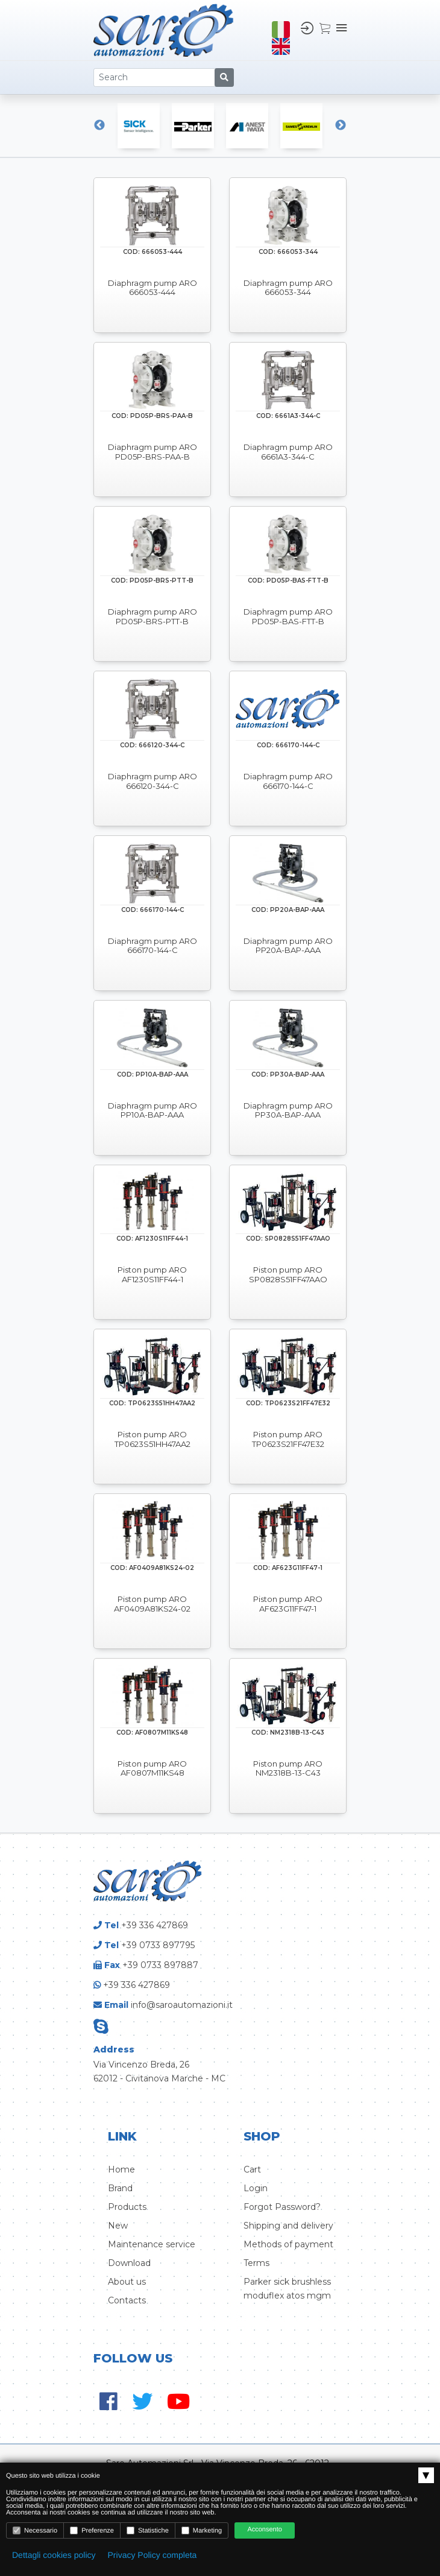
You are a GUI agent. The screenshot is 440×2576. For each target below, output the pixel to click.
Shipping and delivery (288, 2225)
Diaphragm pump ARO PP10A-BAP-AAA (152, 1110)
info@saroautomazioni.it (182, 2004)
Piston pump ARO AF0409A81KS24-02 (152, 1604)
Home (121, 2169)
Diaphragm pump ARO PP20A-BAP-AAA (288, 946)
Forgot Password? (282, 2206)
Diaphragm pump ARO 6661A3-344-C (288, 452)
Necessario (35, 2530)
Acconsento (264, 2529)
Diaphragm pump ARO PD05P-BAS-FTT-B (288, 616)
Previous (99, 125)
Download (129, 2263)
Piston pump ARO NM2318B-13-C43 (287, 1768)
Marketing (201, 2530)
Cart (252, 2169)
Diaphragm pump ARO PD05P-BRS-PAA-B (152, 452)
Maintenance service (151, 2244)
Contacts (127, 2300)
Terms (256, 2263)
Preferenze (92, 2530)
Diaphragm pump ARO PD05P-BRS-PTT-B (152, 616)
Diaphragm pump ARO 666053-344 (288, 288)
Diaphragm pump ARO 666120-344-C (152, 781)
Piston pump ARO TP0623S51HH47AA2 (152, 1439)
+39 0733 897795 (158, 1945)
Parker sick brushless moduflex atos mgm (287, 2288)
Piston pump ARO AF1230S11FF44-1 (152, 1274)
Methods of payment (288, 2244)
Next (341, 125)
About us (127, 2281)
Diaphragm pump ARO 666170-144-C (288, 781)
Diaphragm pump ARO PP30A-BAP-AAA (288, 1110)
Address (113, 2049)
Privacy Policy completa (152, 2555)
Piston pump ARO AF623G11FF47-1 (287, 1604)
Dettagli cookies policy (54, 2555)
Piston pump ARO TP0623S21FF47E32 (288, 1439)
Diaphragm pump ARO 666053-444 (152, 288)
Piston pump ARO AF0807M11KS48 (152, 1768)
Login (256, 2188)
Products (127, 2206)
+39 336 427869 (154, 1925)
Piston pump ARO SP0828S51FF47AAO (288, 1274)
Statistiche (148, 2530)
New (118, 2225)
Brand (120, 2188)
